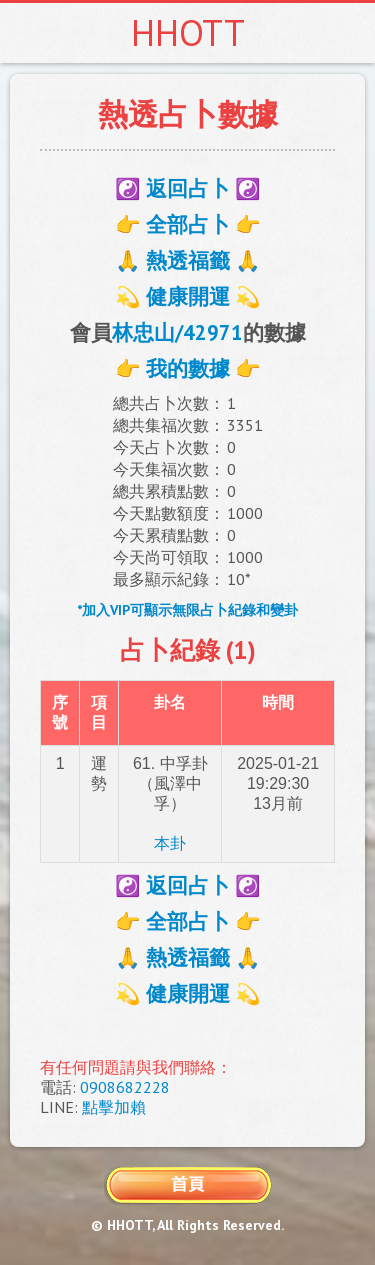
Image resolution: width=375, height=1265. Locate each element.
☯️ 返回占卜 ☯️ (188, 188)
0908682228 (125, 1087)
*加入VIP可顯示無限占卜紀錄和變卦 (187, 610)
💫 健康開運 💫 (188, 296)
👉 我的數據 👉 (188, 368)
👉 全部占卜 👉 (188, 224)
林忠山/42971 (177, 332)
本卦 (170, 843)
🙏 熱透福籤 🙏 (188, 260)
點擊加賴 (114, 1107)
